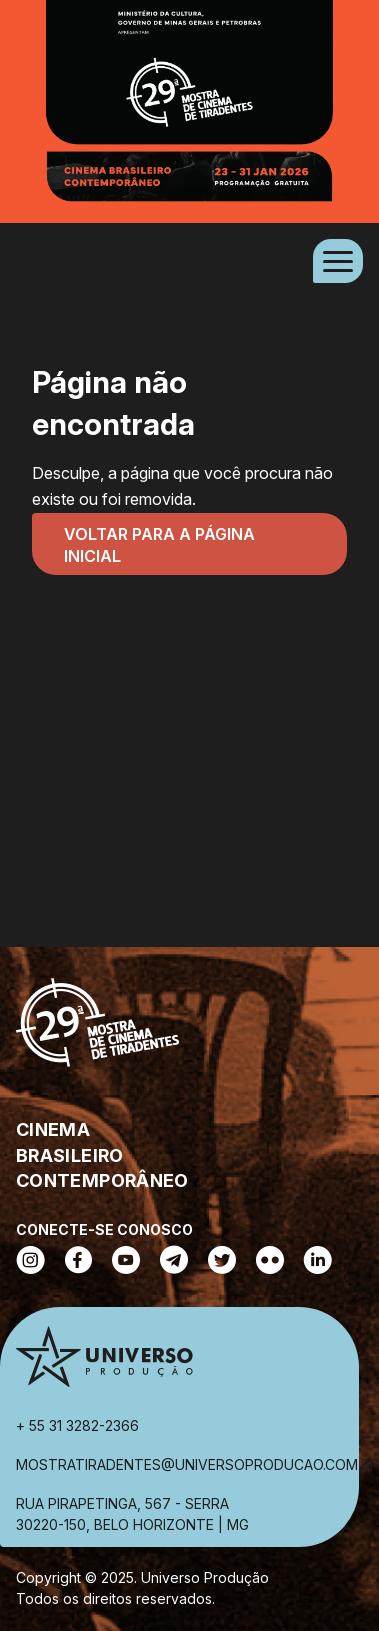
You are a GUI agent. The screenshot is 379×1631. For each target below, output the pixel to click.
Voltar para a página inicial (159, 545)
